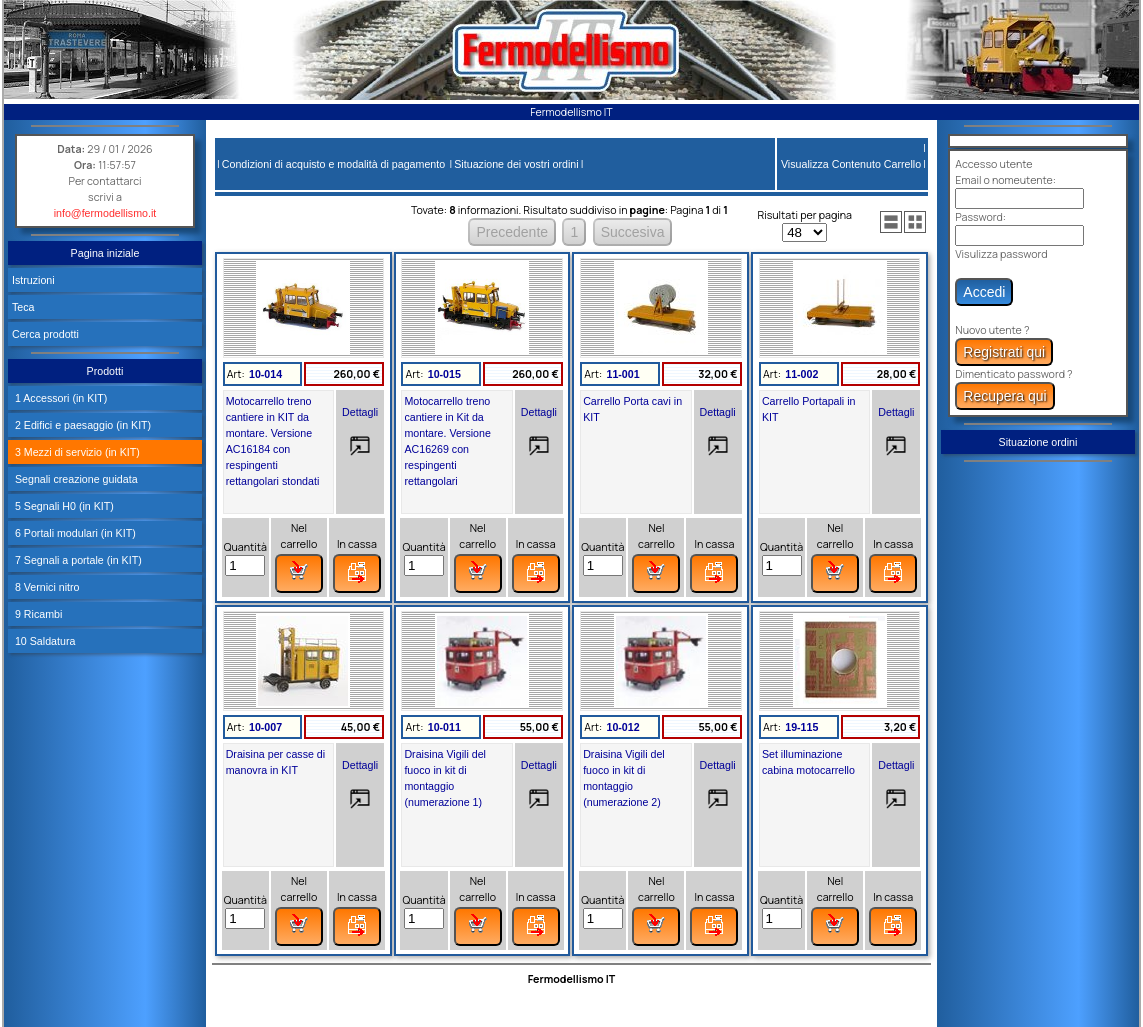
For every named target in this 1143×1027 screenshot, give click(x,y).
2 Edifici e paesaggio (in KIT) (81, 425)
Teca (23, 307)
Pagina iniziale (105, 253)
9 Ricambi (37, 614)
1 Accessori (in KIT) (59, 398)
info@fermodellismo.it (105, 213)
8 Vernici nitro (46, 587)
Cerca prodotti (45, 334)
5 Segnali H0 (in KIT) (63, 506)
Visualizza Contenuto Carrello (851, 164)
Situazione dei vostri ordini (516, 164)
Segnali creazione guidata (75, 479)
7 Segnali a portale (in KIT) (77, 560)
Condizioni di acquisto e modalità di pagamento (333, 164)
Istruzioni (33, 280)
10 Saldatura (43, 641)
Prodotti (105, 371)
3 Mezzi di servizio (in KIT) (76, 452)
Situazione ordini (1038, 442)
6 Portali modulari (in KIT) (74, 533)
